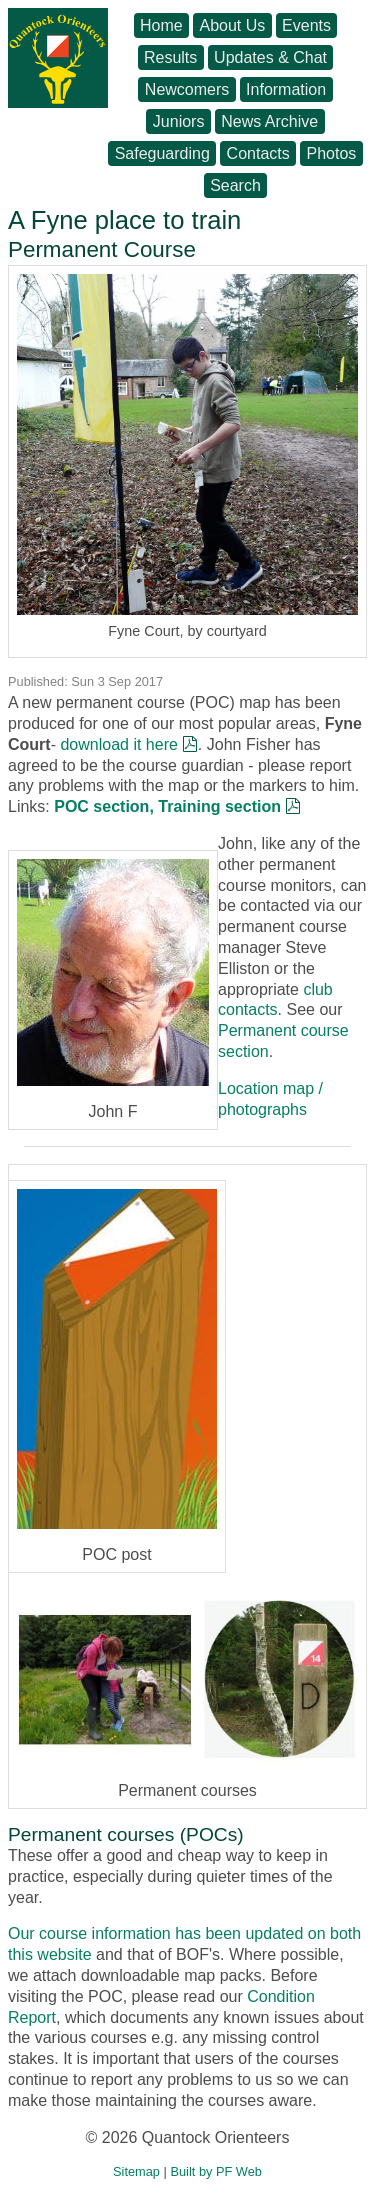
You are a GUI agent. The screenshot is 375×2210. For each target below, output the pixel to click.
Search (235, 185)
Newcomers (187, 89)
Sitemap (136, 2171)
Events (306, 25)
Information (286, 89)
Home (161, 25)
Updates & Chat (270, 57)
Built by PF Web (216, 2171)
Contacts (258, 153)
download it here (118, 744)
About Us (232, 25)
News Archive (269, 121)
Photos (332, 153)
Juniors (179, 121)
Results (170, 57)
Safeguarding (162, 153)
